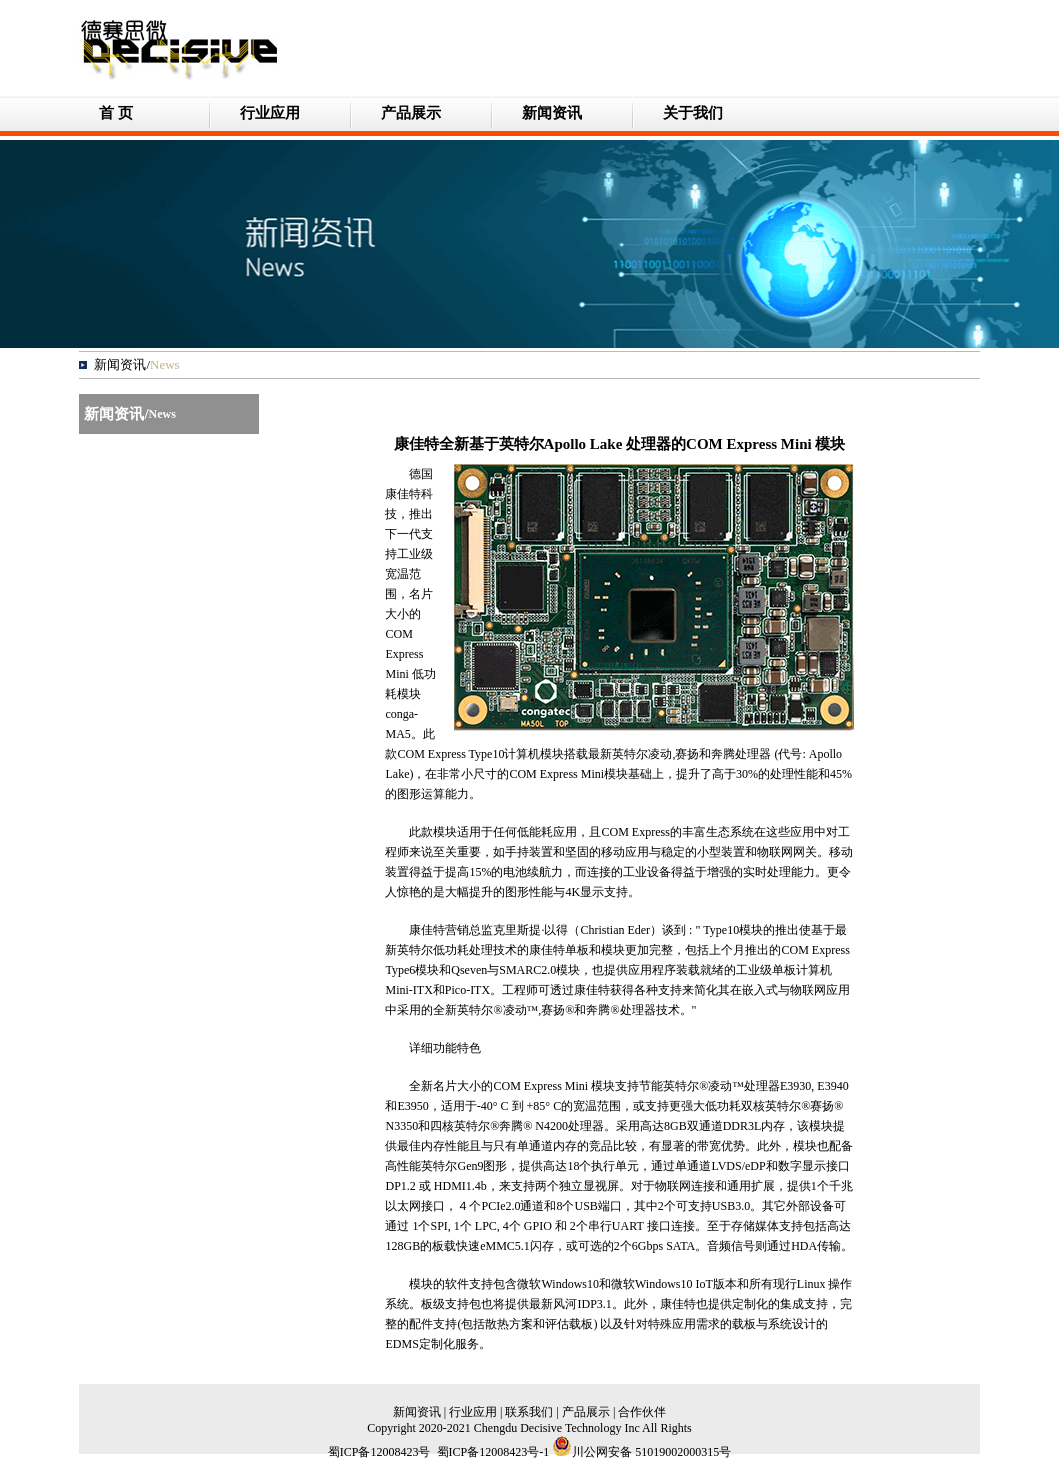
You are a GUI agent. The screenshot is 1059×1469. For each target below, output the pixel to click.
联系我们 (529, 1412)
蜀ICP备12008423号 (379, 1452)
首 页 (116, 113)
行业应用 (270, 113)
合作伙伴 (642, 1412)
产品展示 (411, 113)
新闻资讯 (552, 113)
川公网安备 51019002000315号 (641, 1452)
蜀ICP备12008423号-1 (493, 1452)
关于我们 (693, 113)
